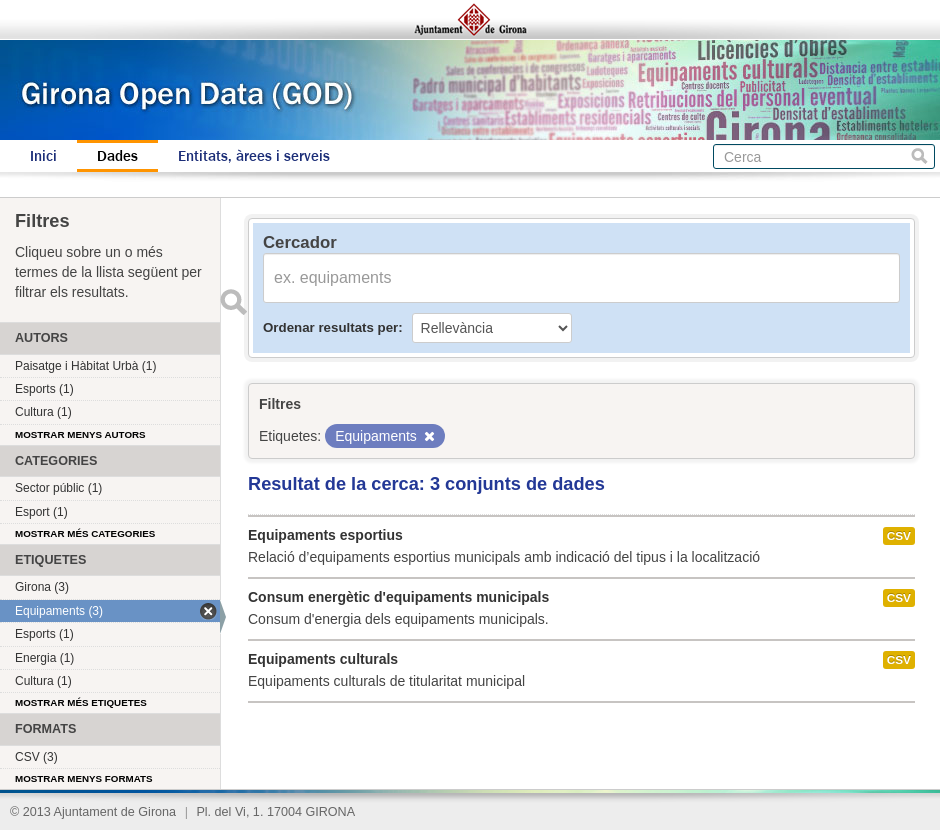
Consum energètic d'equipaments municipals (398, 597)
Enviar (233, 302)
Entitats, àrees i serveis (254, 156)
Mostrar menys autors (80, 434)
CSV (899, 536)
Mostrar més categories (85, 533)
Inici (43, 156)
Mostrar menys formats (84, 778)
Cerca (919, 156)
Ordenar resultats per (330, 327)
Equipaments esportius (325, 535)
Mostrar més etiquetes (81, 702)
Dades (117, 156)
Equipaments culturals (323, 659)
